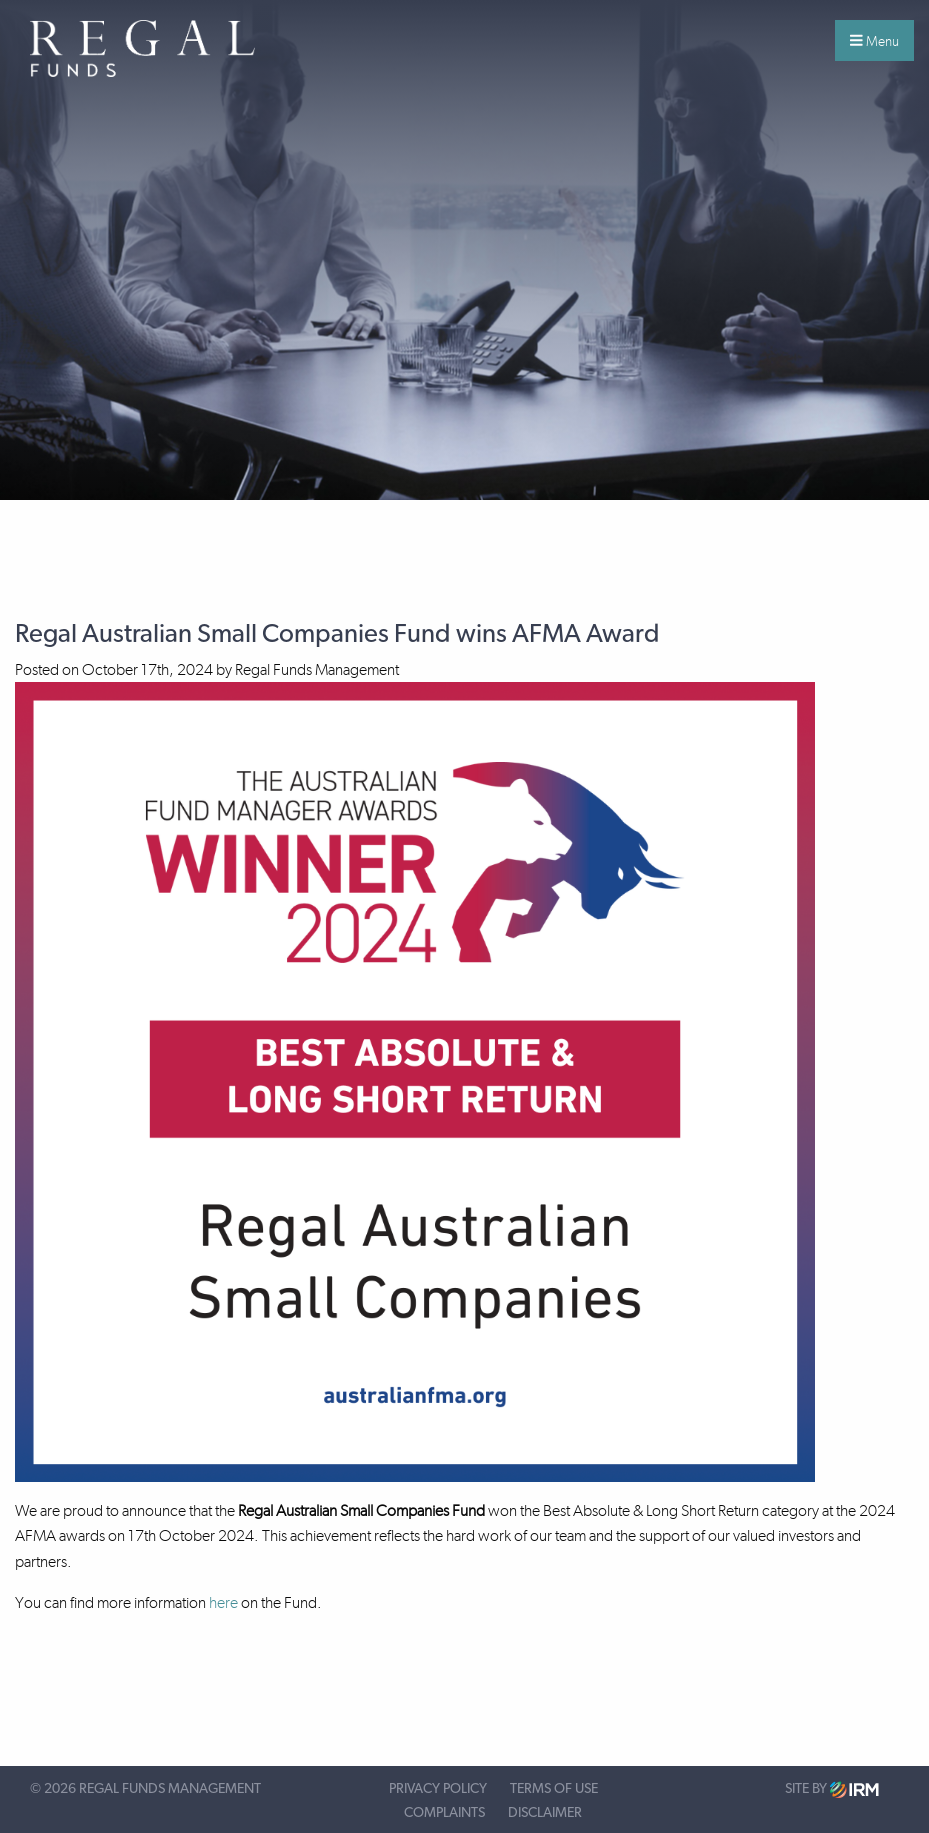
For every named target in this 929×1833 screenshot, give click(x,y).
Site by (832, 1789)
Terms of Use (554, 1789)
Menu (874, 41)
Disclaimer (545, 1813)
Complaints (444, 1813)
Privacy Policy (438, 1789)
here (223, 1602)
